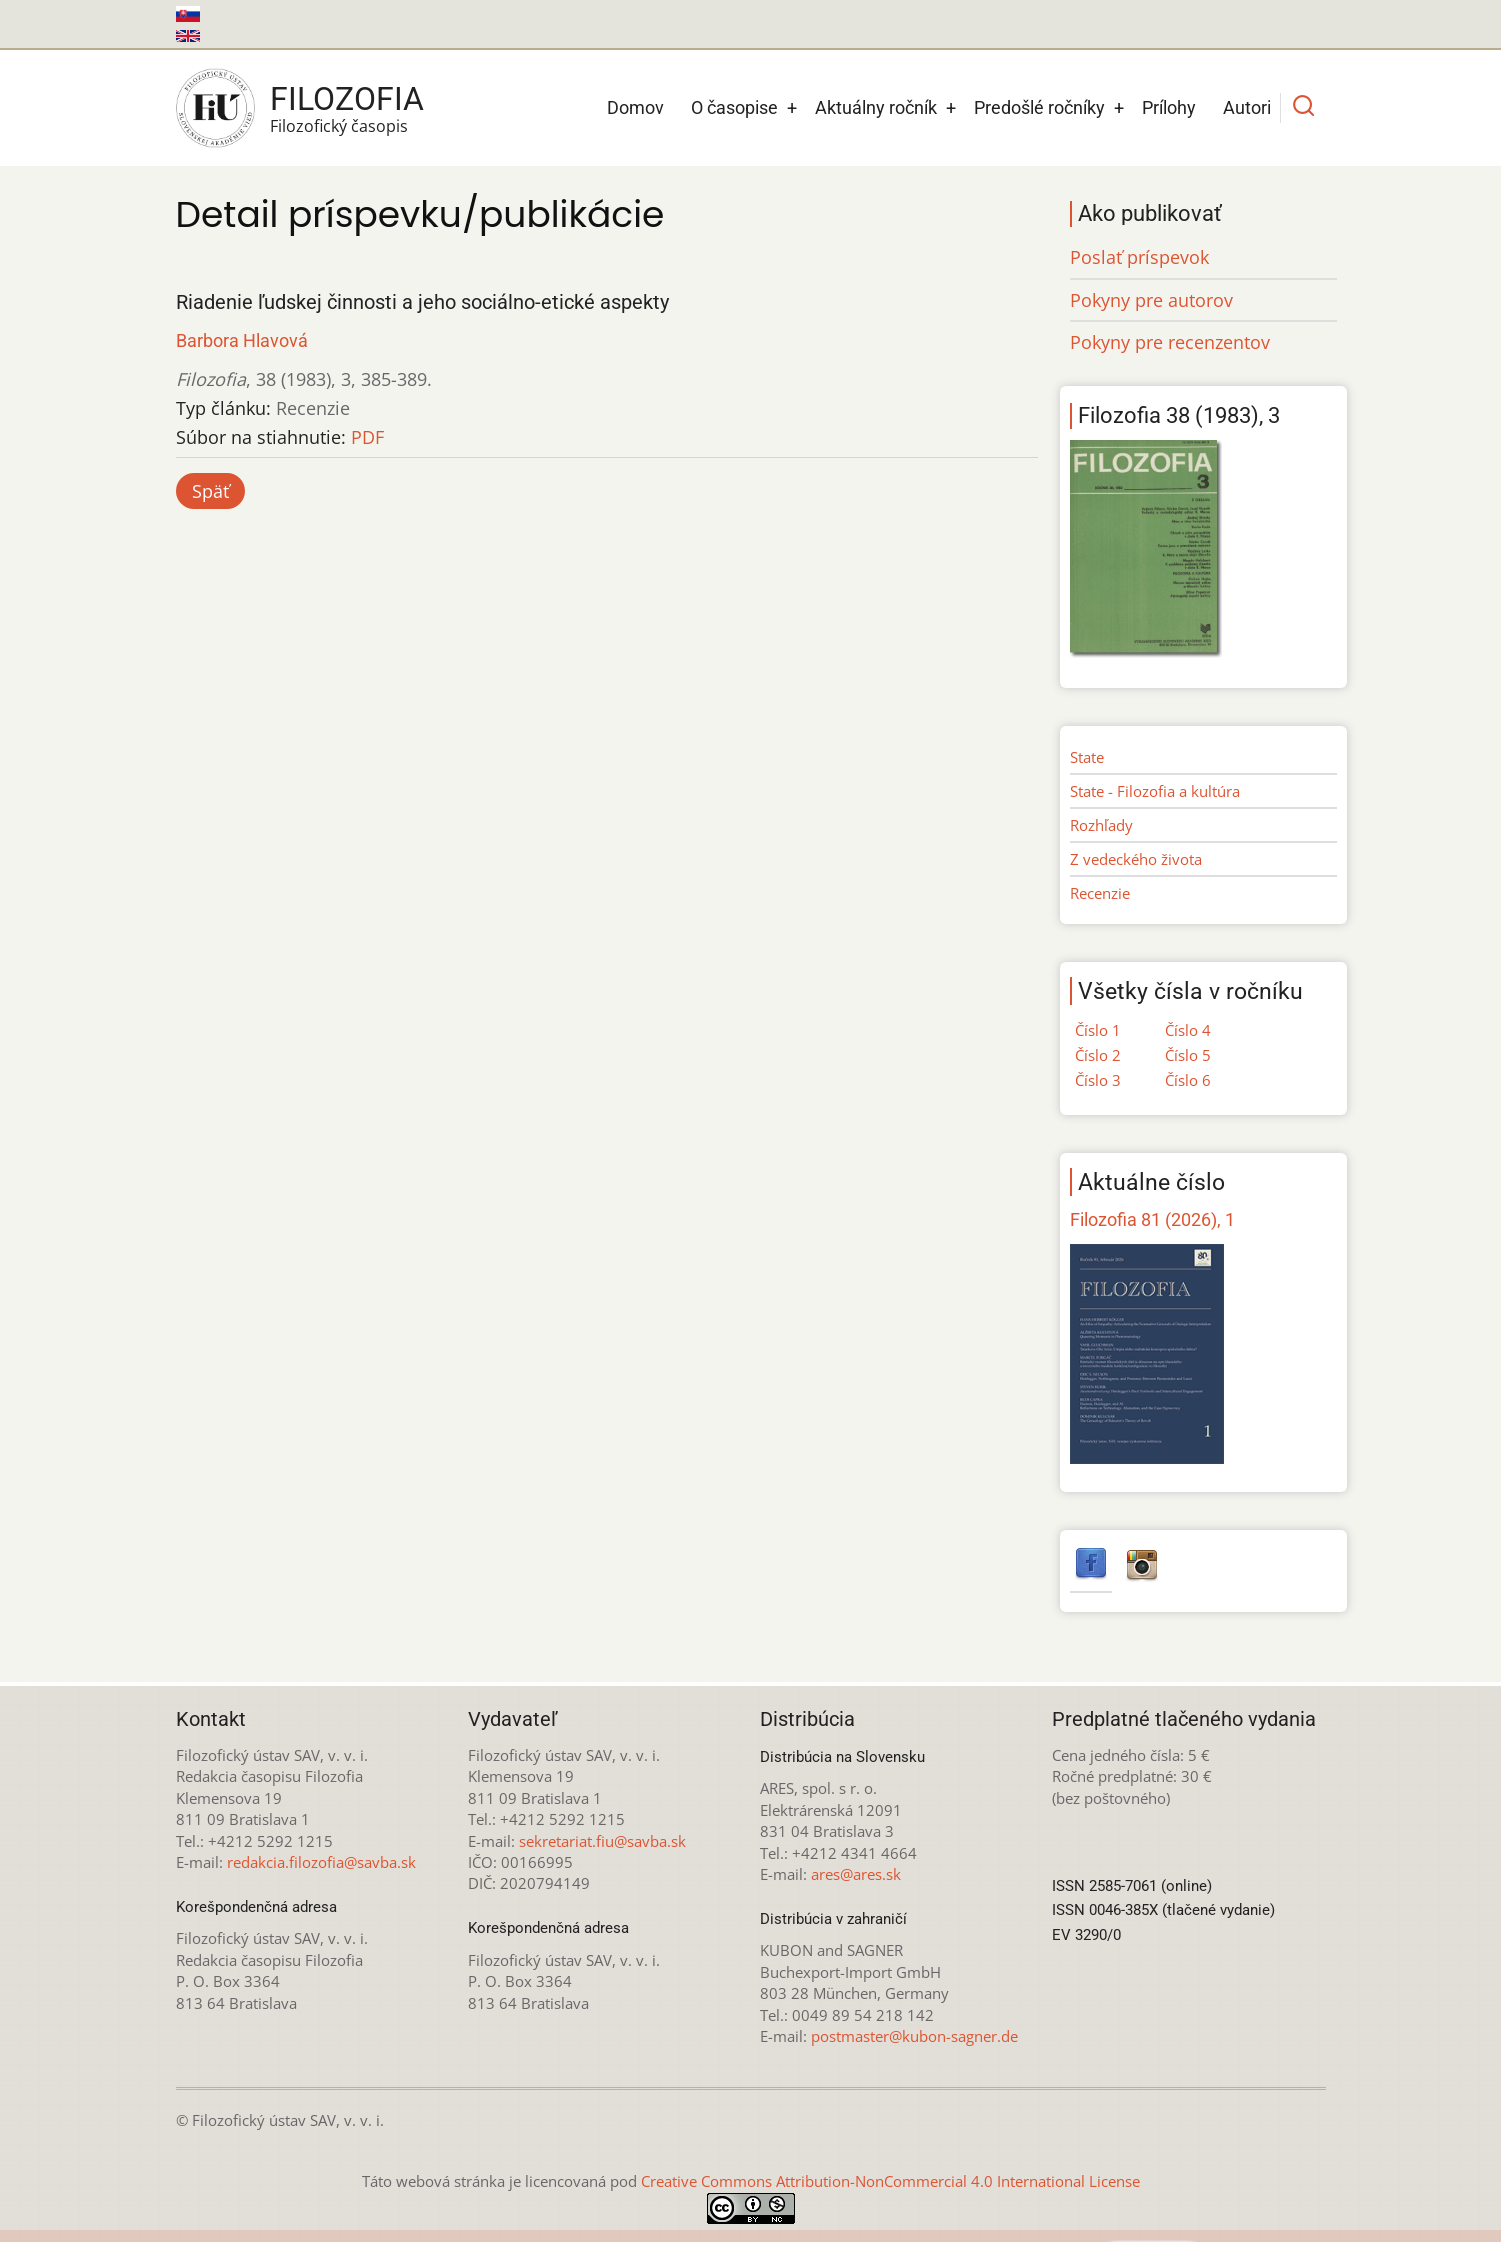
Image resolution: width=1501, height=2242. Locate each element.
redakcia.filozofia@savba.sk (321, 1862)
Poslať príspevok (1139, 257)
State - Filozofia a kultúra (1155, 791)
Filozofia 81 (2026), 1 (1152, 1219)
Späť (210, 491)
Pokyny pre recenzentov (1170, 342)
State (1087, 757)
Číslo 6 (1188, 1080)
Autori (1247, 107)
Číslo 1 (1098, 1030)
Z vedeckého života (1136, 859)
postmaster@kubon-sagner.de (914, 2036)
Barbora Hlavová (242, 340)
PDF (367, 437)
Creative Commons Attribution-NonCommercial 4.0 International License (890, 2181)
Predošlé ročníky (1039, 107)
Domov (635, 107)
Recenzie (1100, 893)
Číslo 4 (1188, 1030)
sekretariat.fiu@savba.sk (602, 1841)
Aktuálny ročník (876, 107)
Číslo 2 (1098, 1055)
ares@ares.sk (856, 1874)
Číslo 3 (1098, 1080)
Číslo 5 (1188, 1055)
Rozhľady (1101, 825)
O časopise (734, 107)
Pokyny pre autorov (1151, 300)
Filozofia (347, 99)
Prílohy (1169, 107)
